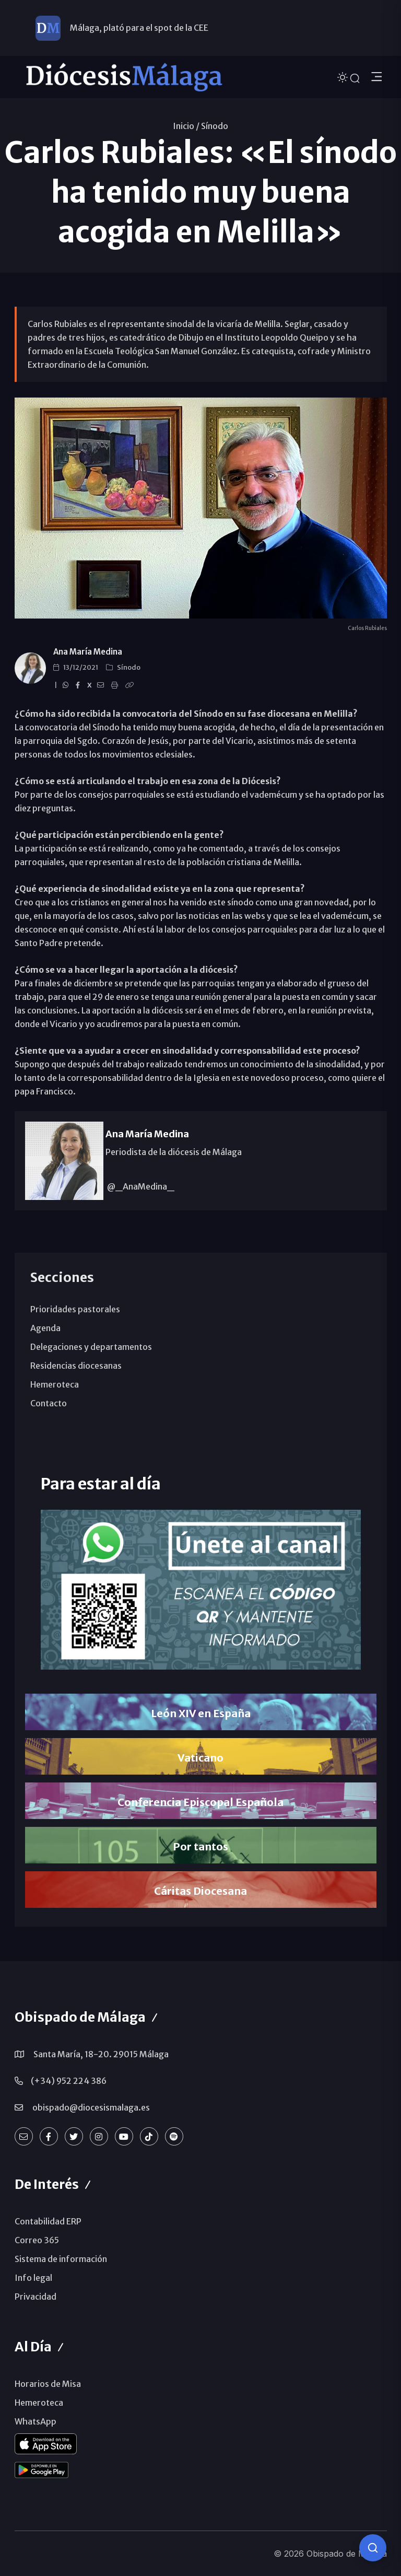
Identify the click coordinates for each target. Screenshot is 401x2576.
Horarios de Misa (48, 2384)
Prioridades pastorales (75, 1309)
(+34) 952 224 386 (69, 2081)
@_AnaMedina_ (139, 1186)
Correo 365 (37, 2240)
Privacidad (35, 2296)
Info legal (33, 2277)
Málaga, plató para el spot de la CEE (139, 27)
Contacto (48, 1403)
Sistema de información (61, 2259)
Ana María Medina (87, 652)
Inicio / (186, 126)
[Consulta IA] (372, 2547)
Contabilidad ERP (48, 2221)
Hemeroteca (54, 1384)
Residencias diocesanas (76, 1365)
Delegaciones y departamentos (91, 1347)
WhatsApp (35, 2421)
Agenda (45, 1328)
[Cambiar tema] (343, 76)
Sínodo (214, 126)
